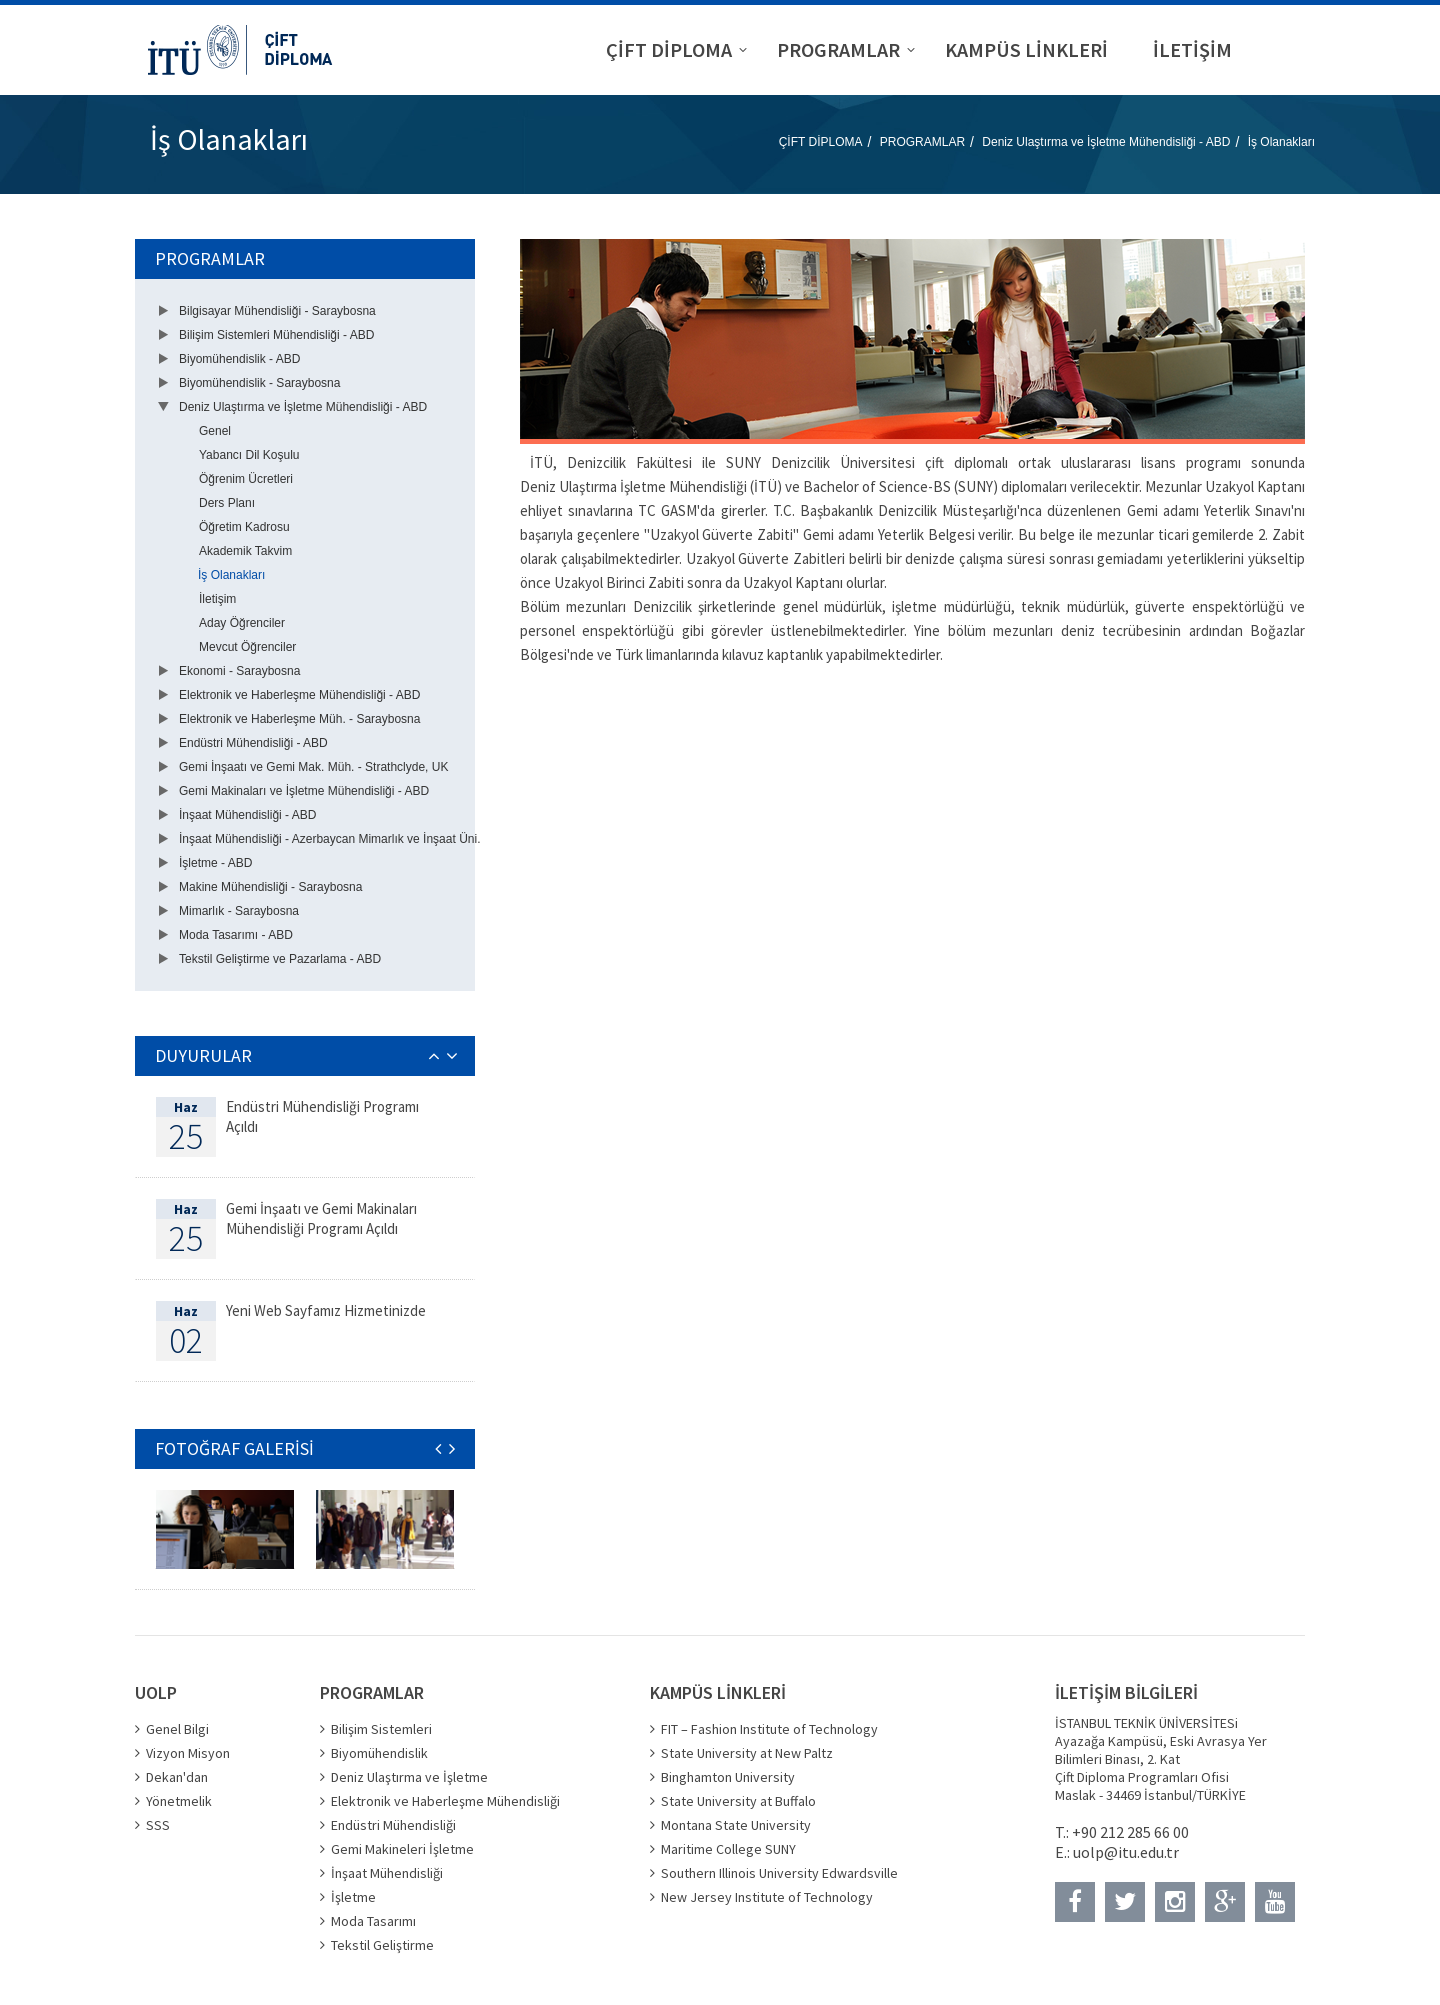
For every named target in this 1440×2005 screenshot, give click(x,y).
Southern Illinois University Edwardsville (779, 1873)
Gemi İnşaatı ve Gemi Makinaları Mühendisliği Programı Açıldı (321, 1218)
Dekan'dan (177, 1777)
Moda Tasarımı (373, 1921)
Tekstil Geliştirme (382, 1945)
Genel (215, 431)
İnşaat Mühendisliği (387, 1873)
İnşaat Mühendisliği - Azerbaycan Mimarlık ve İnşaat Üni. (329, 839)
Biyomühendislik (379, 1753)
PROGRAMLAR (922, 142)
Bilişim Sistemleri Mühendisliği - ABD (276, 335)
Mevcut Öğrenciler (247, 647)
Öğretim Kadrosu (244, 527)
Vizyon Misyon (188, 1753)
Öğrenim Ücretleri (246, 479)
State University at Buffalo (738, 1801)
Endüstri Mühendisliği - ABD (253, 743)
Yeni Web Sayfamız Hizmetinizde (326, 1310)
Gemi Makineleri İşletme (402, 1849)
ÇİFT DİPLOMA (821, 142)
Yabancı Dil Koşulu (249, 455)
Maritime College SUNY (728, 1849)
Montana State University (736, 1825)
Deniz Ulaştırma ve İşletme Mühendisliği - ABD (1106, 142)
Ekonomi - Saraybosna (239, 671)
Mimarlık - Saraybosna (239, 911)
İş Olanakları (1281, 142)
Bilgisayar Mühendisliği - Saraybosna (277, 311)
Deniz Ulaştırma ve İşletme (409, 1777)
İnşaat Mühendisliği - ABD (247, 815)
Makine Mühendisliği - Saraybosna (270, 887)
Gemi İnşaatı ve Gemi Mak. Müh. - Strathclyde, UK (313, 767)
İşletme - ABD (215, 863)
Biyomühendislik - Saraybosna (259, 383)
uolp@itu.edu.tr (1126, 1852)
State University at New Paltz (747, 1753)
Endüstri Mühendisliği (393, 1825)
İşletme (353, 1897)
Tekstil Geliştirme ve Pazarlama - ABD (280, 959)
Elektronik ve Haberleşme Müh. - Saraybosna (299, 719)
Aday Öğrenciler (242, 623)
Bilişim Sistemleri (381, 1729)
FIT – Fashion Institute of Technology (769, 1729)
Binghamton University (728, 1777)
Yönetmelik (179, 1801)
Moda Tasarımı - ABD (236, 935)
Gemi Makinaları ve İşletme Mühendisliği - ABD (304, 791)
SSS (158, 1825)
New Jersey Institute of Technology (767, 1897)
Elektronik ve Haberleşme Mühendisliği (445, 1801)
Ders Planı (227, 503)
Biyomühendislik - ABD (239, 359)
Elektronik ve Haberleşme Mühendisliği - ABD (299, 695)
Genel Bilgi (177, 1729)
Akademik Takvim (245, 551)
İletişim (217, 599)
